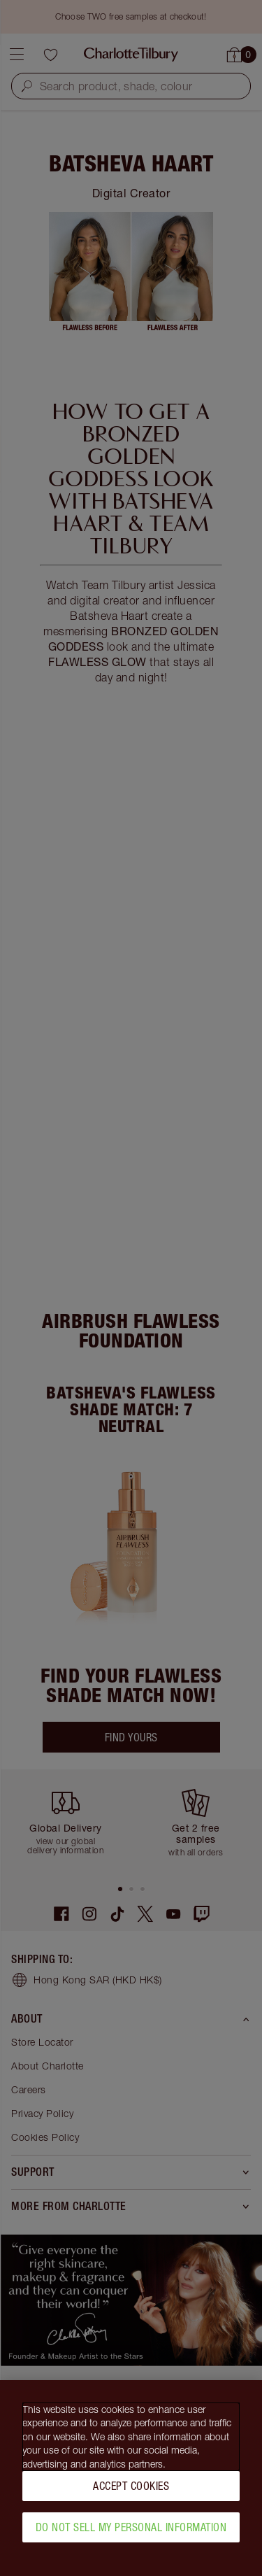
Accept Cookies (131, 2490)
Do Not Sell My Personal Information (131, 2532)
